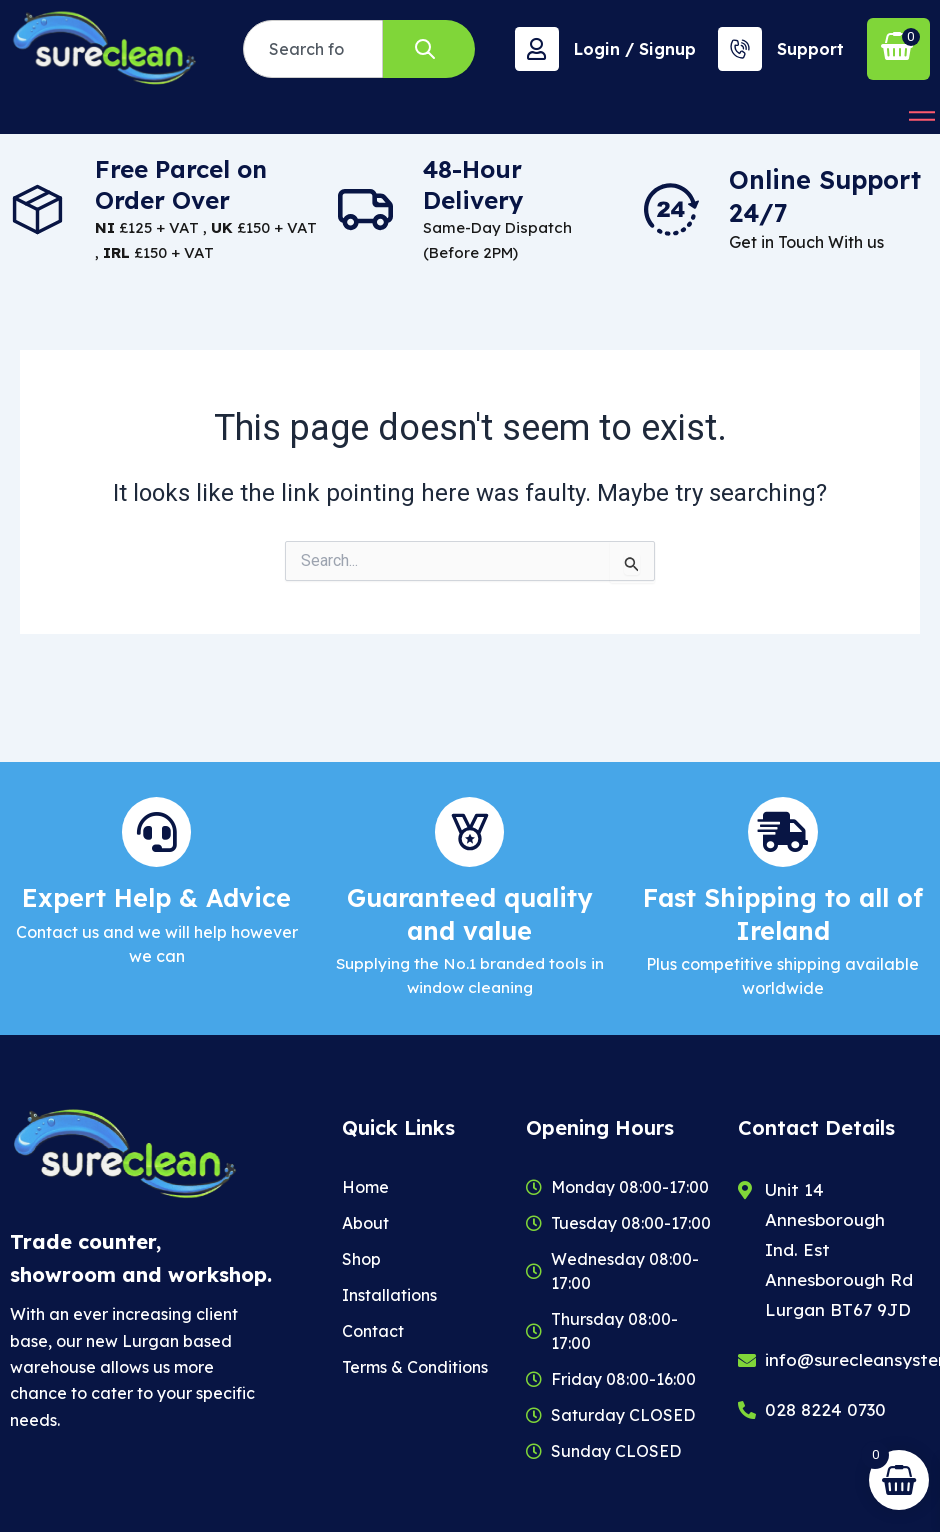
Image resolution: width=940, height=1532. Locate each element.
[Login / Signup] (537, 49)
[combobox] (313, 49)
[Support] (740, 49)
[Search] (429, 49)
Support (810, 49)
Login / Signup (635, 49)
